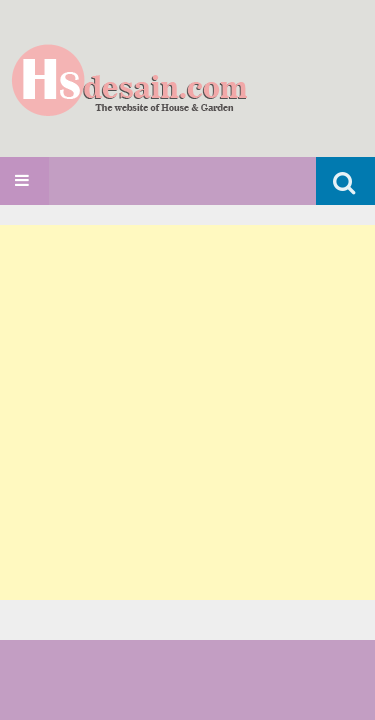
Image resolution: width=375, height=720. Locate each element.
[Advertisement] (187, 412)
